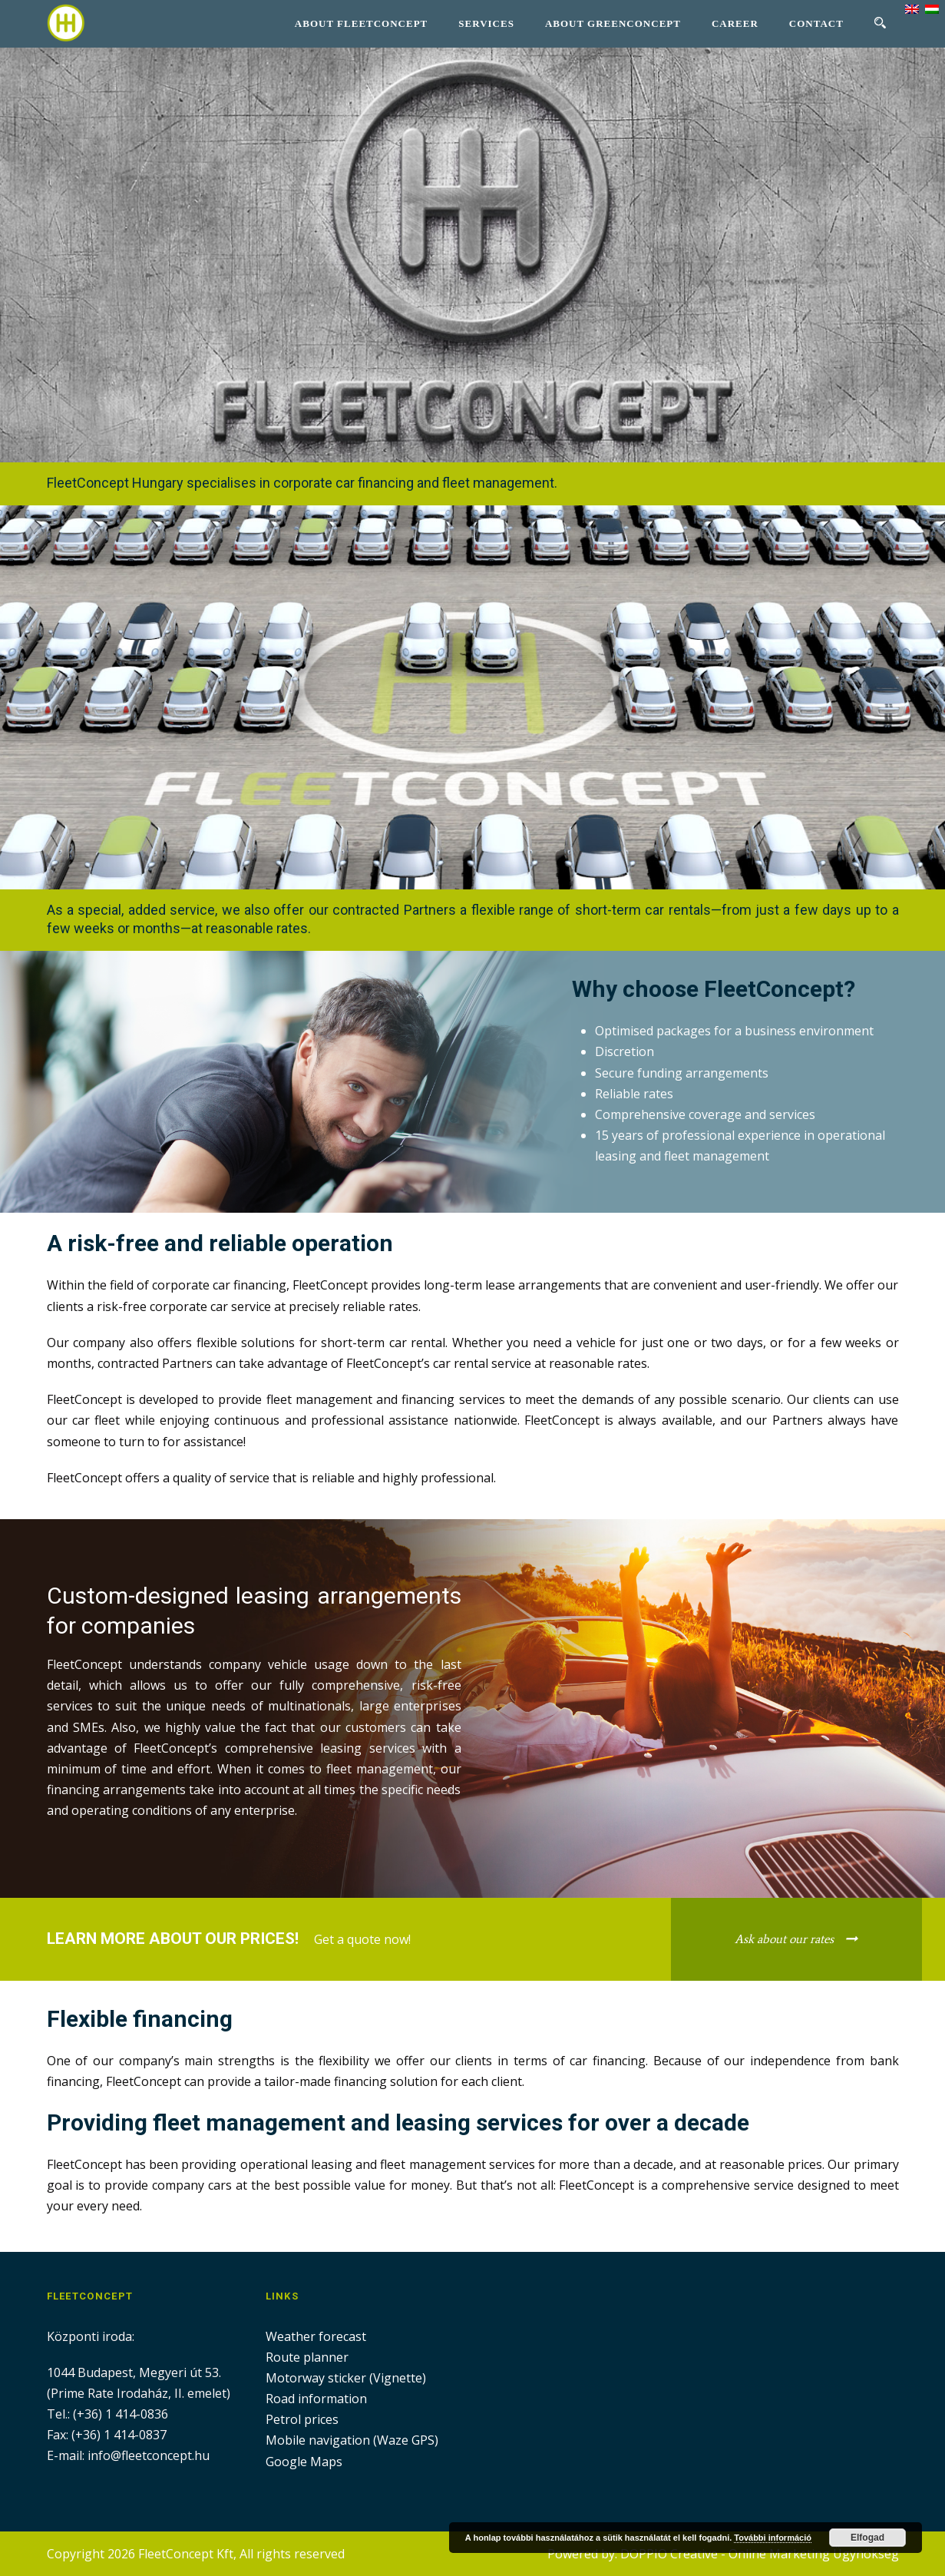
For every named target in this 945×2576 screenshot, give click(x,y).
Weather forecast (316, 2336)
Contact (816, 23)
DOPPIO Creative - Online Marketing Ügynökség (759, 2553)
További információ (772, 2537)
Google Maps (304, 2461)
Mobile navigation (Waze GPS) (352, 2440)
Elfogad (867, 2537)
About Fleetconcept (361, 23)
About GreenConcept (613, 23)
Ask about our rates (784, 1939)
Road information (316, 2398)
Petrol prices (302, 2419)
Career (735, 23)
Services (486, 23)
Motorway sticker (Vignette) (346, 2377)
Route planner (307, 2357)
